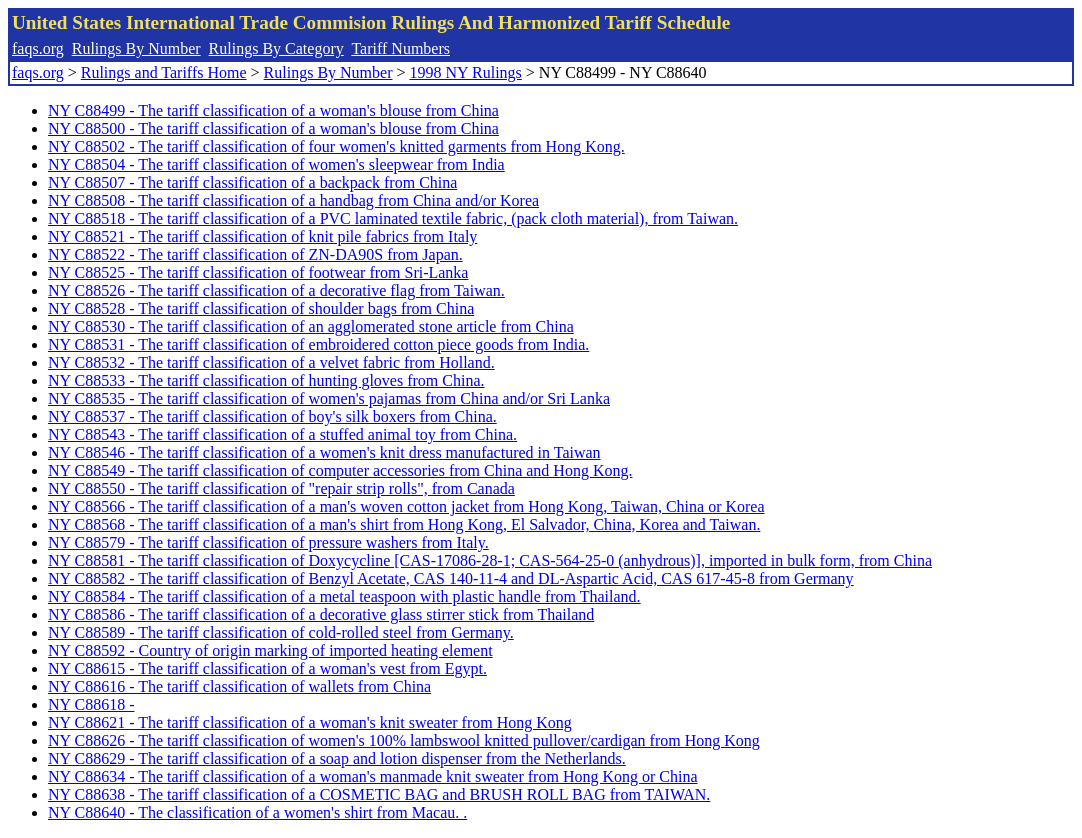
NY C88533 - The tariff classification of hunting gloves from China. (266, 380)
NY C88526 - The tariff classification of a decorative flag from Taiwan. (276, 290)
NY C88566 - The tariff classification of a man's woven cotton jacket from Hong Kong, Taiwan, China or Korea (406, 506)
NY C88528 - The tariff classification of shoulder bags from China (261, 308)
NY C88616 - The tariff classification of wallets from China (239, 686)
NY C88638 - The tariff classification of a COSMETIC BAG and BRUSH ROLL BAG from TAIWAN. (379, 794)
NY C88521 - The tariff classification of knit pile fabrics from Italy (262, 236)
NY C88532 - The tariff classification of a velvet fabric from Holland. (271, 362)
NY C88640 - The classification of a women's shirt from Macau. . (257, 812)
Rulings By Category (276, 48)
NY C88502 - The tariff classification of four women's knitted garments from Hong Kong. (336, 146)
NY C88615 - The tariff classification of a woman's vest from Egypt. (267, 668)
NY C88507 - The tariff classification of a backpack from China (252, 182)
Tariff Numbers (400, 48)
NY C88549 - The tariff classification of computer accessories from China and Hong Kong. (340, 470)
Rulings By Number (136, 48)
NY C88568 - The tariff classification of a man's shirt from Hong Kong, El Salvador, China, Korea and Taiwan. (404, 524)
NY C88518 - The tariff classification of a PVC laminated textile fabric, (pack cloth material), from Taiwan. (393, 218)
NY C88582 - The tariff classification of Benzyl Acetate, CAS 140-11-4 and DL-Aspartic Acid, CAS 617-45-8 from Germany (451, 578)
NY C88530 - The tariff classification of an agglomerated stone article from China (311, 326)
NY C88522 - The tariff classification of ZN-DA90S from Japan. (255, 254)
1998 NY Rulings (466, 72)
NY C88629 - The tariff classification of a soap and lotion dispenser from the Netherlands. (337, 758)
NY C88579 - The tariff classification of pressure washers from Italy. (268, 542)
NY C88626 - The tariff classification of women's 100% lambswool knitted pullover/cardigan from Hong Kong (404, 740)
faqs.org (38, 48)
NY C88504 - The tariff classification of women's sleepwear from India (276, 164)
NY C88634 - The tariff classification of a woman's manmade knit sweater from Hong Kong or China (373, 776)
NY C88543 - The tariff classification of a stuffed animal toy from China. (282, 434)
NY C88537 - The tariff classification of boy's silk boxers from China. (272, 416)
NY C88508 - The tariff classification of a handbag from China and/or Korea (293, 200)
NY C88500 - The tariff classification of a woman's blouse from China (273, 128)
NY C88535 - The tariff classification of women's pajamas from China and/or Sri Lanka (329, 398)
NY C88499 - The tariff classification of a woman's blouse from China (273, 110)
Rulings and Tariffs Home (164, 72)
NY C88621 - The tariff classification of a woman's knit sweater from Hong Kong (310, 722)
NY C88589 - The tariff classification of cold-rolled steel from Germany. (281, 632)
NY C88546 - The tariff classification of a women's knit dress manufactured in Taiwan (324, 452)
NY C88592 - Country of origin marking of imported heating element (270, 650)
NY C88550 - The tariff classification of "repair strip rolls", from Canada (281, 488)
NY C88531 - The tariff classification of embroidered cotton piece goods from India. (318, 344)
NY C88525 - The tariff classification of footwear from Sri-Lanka (258, 272)
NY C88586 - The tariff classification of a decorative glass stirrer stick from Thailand (321, 614)
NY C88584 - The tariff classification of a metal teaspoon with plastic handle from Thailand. (344, 596)
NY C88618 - (91, 704)
